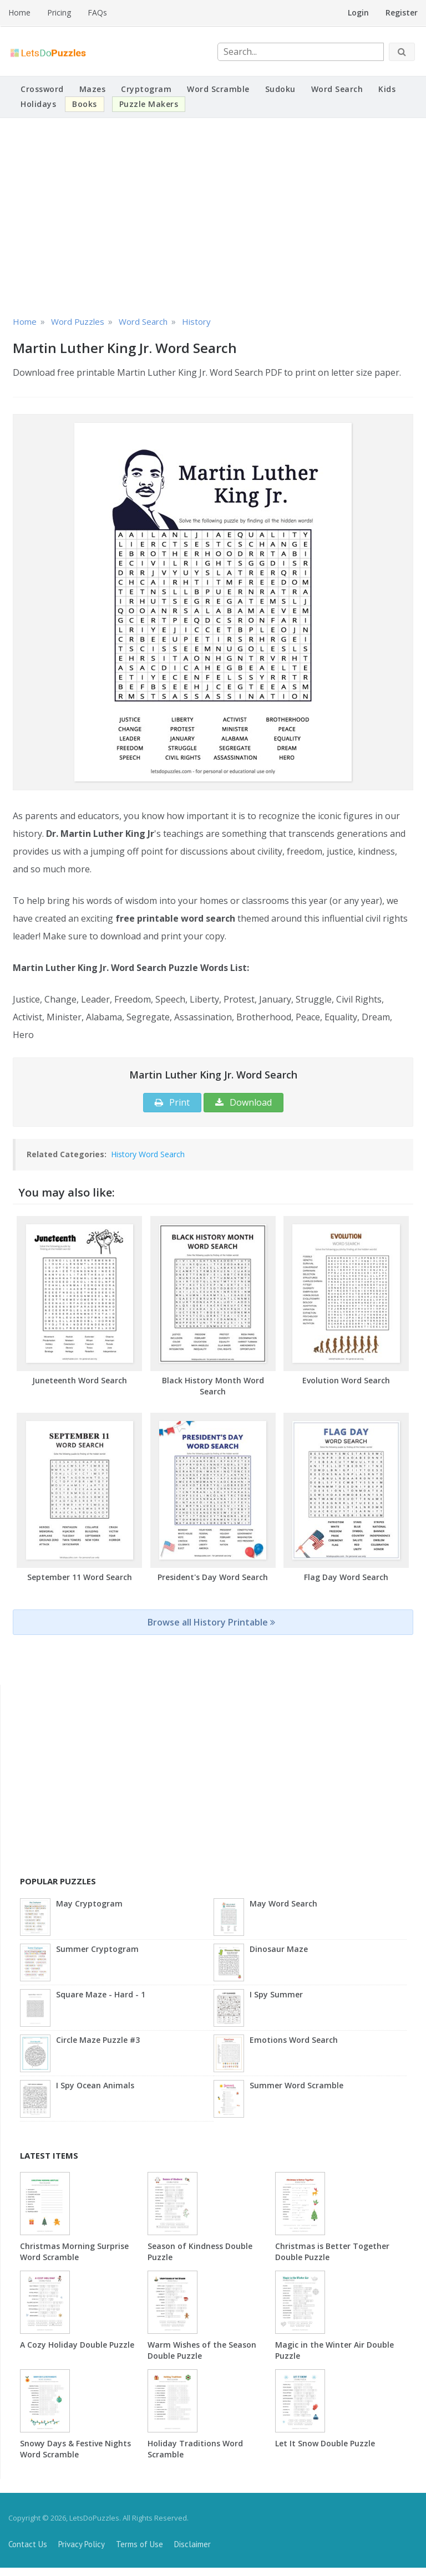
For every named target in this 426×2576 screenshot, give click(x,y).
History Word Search (148, 1154)
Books (84, 104)
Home (19, 12)
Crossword (42, 89)
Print (172, 1102)
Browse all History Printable (211, 1622)
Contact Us (27, 2544)
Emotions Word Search (294, 2040)
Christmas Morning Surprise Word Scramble (74, 2251)
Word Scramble (218, 89)
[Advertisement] (213, 215)
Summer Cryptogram (97, 1949)
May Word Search (283, 1903)
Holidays (38, 104)
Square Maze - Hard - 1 (100, 1994)
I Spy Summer (276, 1994)
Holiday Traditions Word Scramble (195, 2449)
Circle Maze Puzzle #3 (98, 2040)
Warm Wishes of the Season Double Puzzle (202, 2350)
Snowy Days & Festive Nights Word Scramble (75, 2449)
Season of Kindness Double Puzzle (200, 2251)
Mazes (92, 89)
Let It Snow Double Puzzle (325, 2443)
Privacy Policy (81, 2544)
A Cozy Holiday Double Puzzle (77, 2344)
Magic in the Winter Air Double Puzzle (334, 2350)
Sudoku (280, 89)
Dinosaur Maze (279, 1949)
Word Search (337, 89)
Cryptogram (146, 89)
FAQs (97, 12)
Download (243, 1102)
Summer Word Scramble (296, 2085)
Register (402, 12)
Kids (386, 89)
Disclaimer (192, 2544)
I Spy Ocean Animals (95, 2085)
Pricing (59, 12)
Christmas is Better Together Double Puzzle (332, 2251)
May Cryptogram (89, 1903)
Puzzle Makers (149, 104)
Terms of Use (139, 2544)
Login (358, 12)
